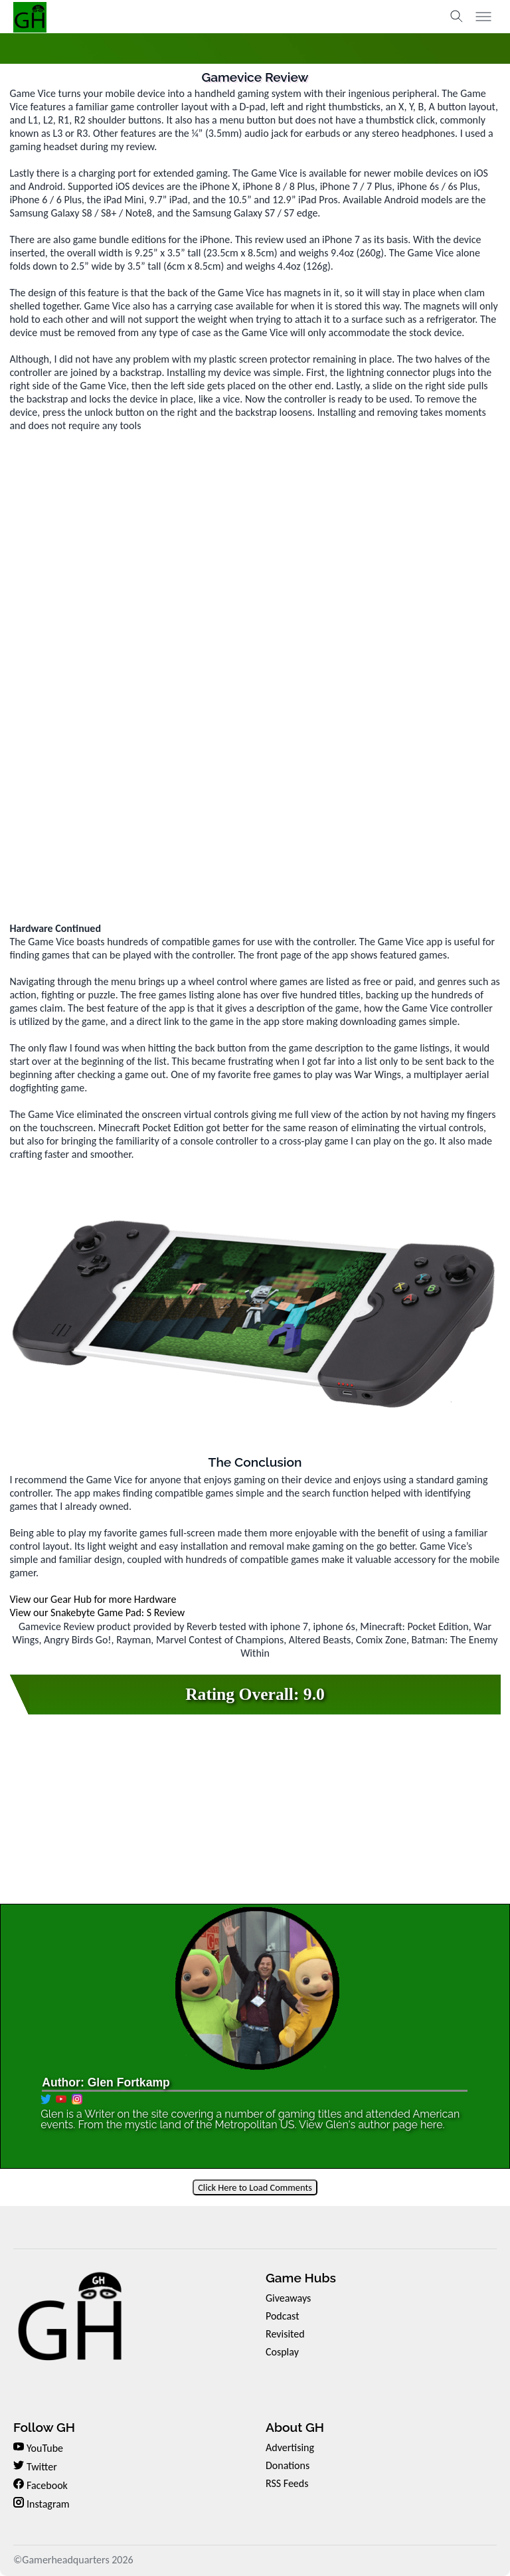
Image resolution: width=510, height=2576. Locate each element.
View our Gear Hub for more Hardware (92, 1599)
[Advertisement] (254, 829)
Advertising (290, 2447)
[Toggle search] (457, 16)
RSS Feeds (287, 2483)
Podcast (282, 2316)
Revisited (285, 2334)
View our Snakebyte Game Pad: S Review (97, 1612)
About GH (295, 2427)
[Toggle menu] (483, 16)
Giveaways (288, 2298)
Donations (287, 2465)
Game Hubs (301, 2277)
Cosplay (282, 2352)
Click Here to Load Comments (255, 2187)
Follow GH (44, 2427)
